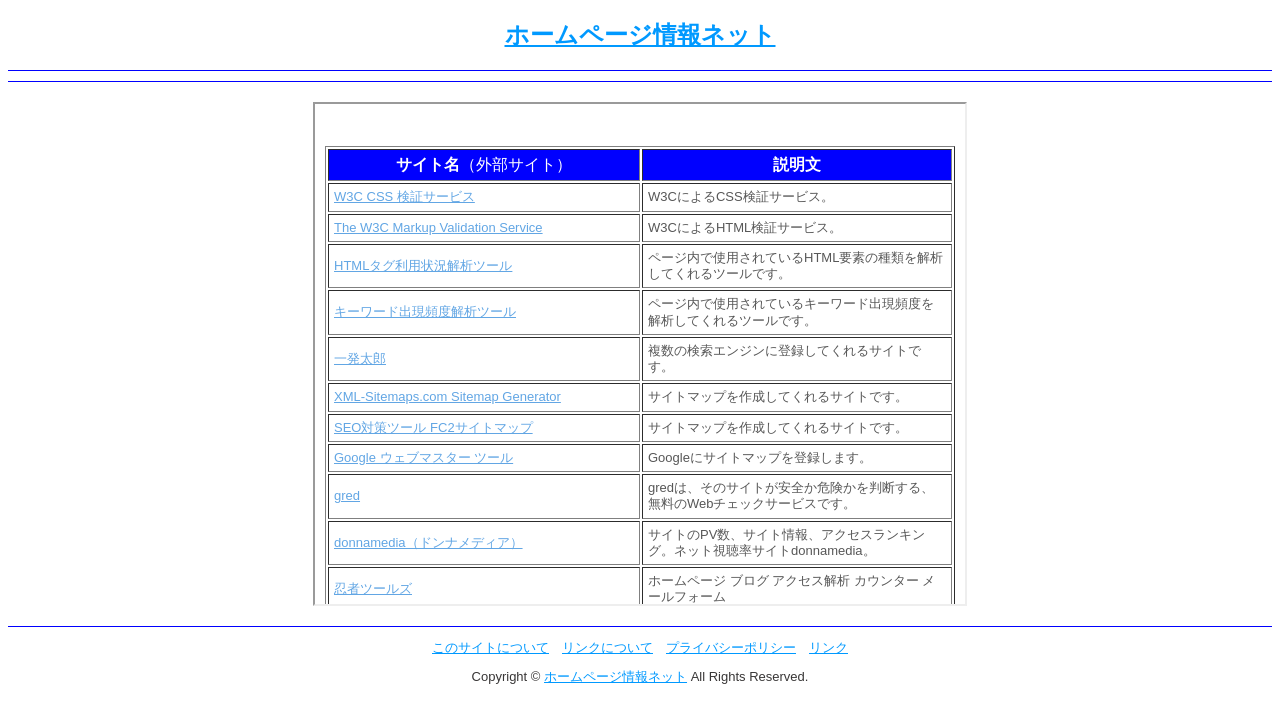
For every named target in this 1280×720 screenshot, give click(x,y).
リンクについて (607, 647)
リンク (828, 647)
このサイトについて (490, 647)
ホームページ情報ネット (640, 34)
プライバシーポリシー (731, 647)
